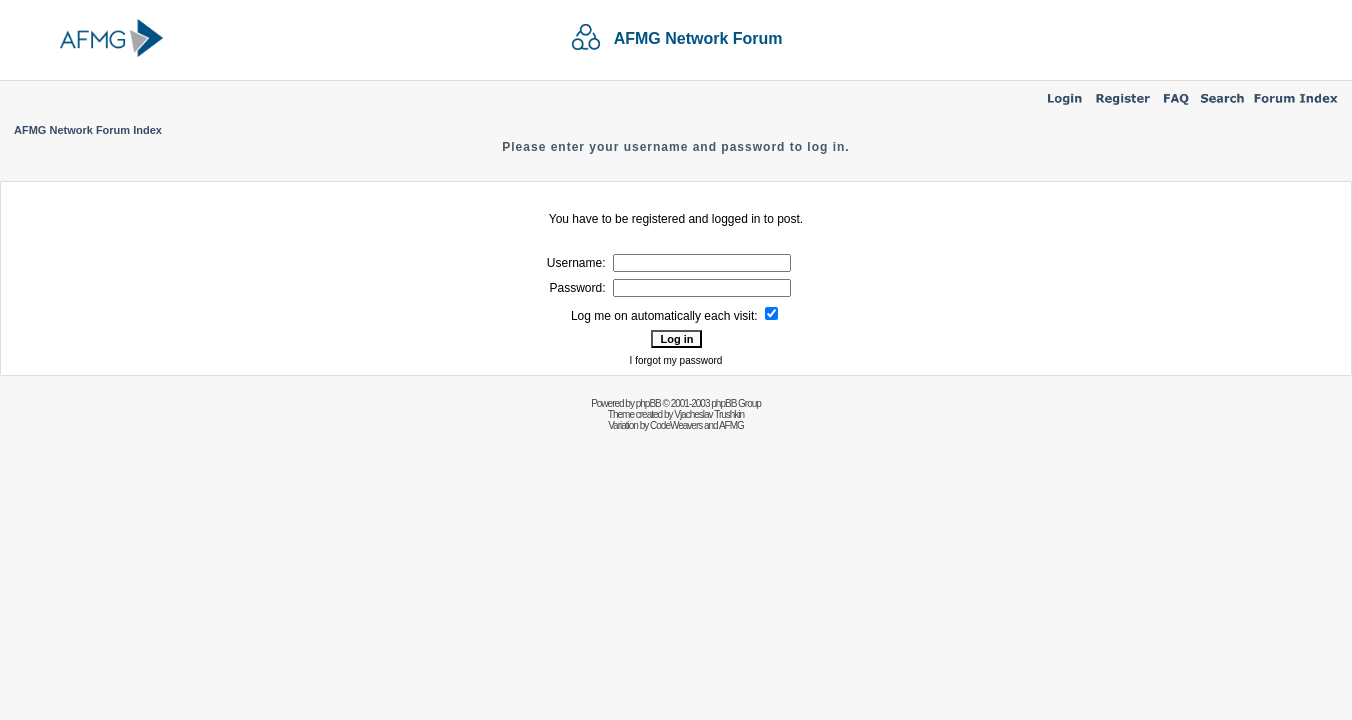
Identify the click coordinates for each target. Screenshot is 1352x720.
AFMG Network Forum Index (88, 130)
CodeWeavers (676, 425)
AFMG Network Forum (698, 38)
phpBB (648, 403)
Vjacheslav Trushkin (709, 414)
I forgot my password (676, 360)
